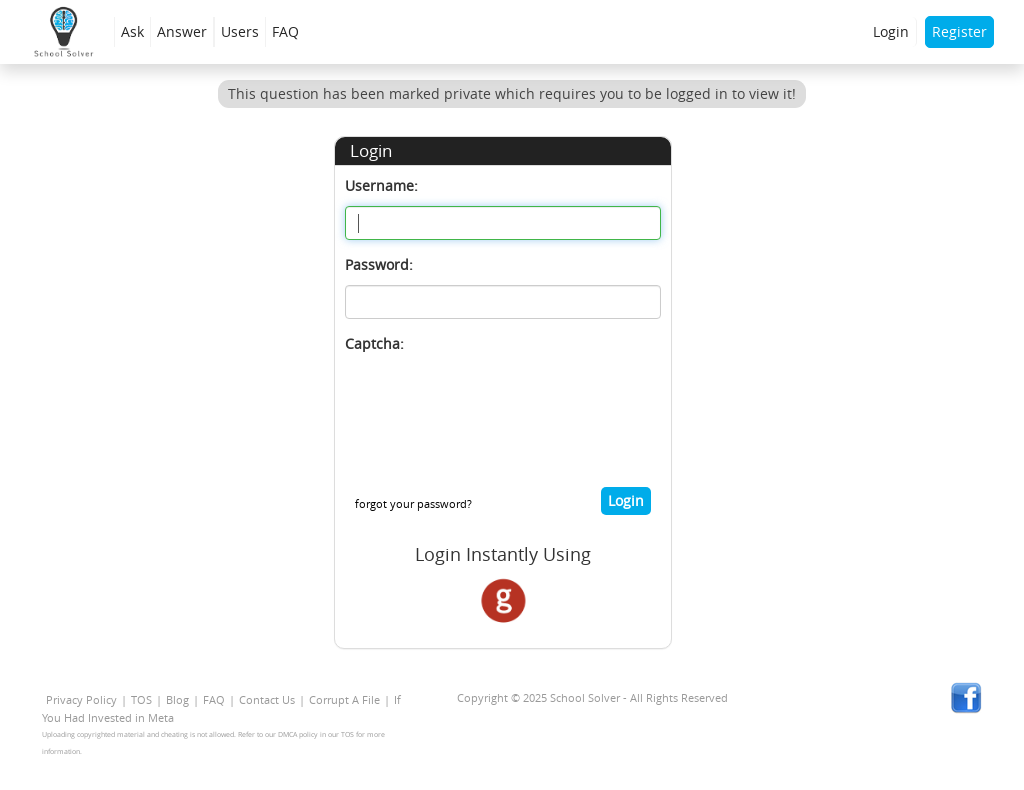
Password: (379, 264)
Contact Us (267, 699)
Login (891, 31)
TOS (141, 699)
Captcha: (374, 343)
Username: (381, 185)
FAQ (285, 31)
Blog (177, 699)
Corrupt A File (344, 699)
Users (240, 31)
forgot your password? (413, 504)
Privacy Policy (81, 699)
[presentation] (497, 403)
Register (959, 31)
